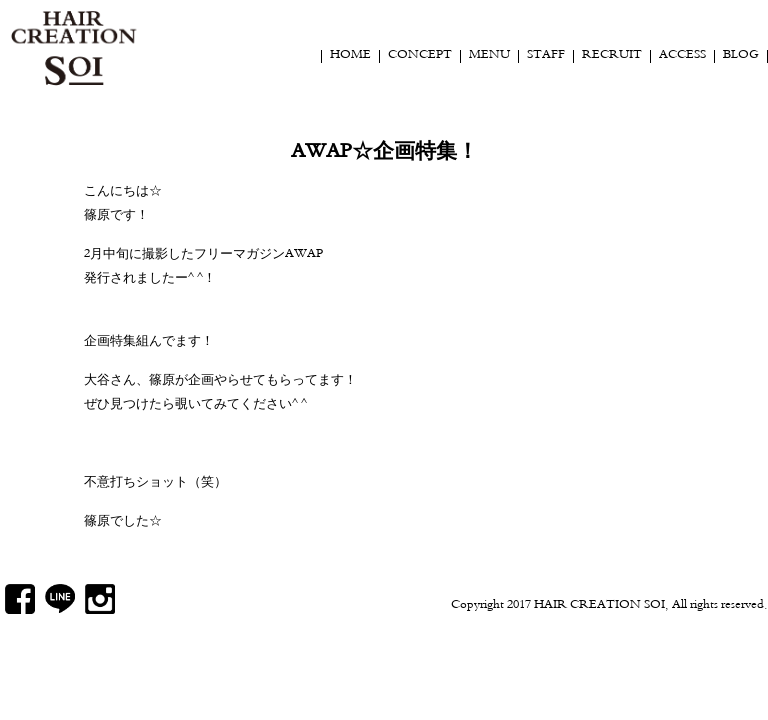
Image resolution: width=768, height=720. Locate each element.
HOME (350, 55)
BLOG (741, 55)
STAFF (546, 55)
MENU (489, 55)
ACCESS (682, 55)
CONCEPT (420, 55)
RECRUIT (612, 55)
